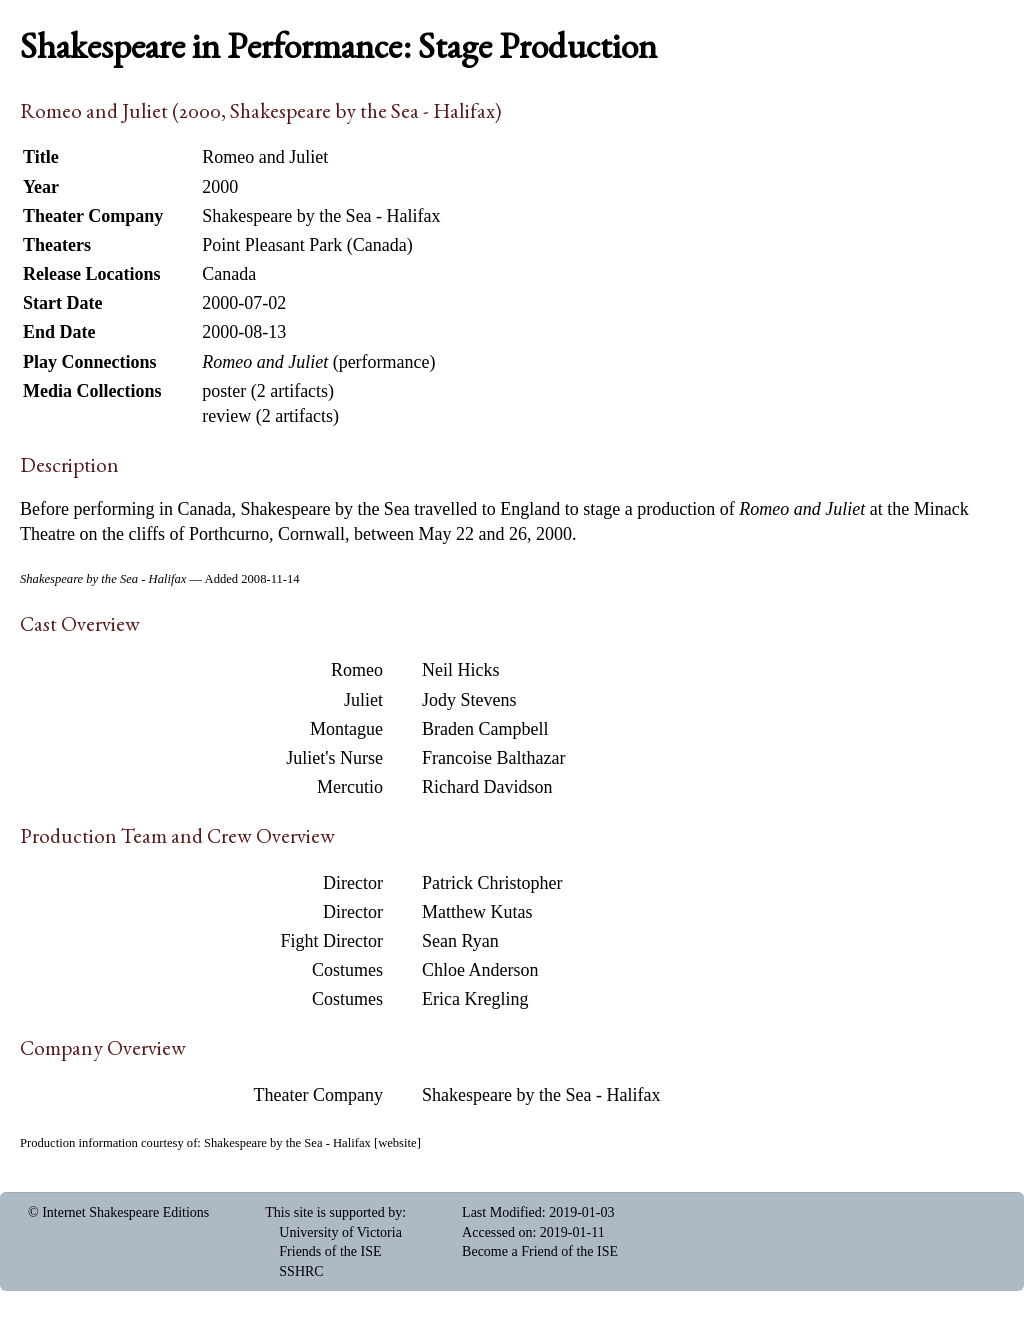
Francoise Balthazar (493, 758)
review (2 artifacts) (270, 416)
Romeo (357, 670)
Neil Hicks (460, 670)
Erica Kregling (475, 999)
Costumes (347, 970)
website (397, 1143)
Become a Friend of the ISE (540, 1251)
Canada (229, 274)
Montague (346, 729)
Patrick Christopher (492, 883)
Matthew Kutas (477, 912)
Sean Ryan (460, 941)
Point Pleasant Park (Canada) (307, 245)
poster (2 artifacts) (268, 391)
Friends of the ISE (330, 1251)
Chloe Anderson (480, 970)
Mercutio (350, 787)
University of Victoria (340, 1232)
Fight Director (332, 941)
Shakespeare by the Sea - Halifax (541, 1095)
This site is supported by (333, 1212)
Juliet (363, 700)
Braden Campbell (485, 729)
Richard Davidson (487, 787)
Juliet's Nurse (334, 758)
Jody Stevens (469, 700)
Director (353, 883)
